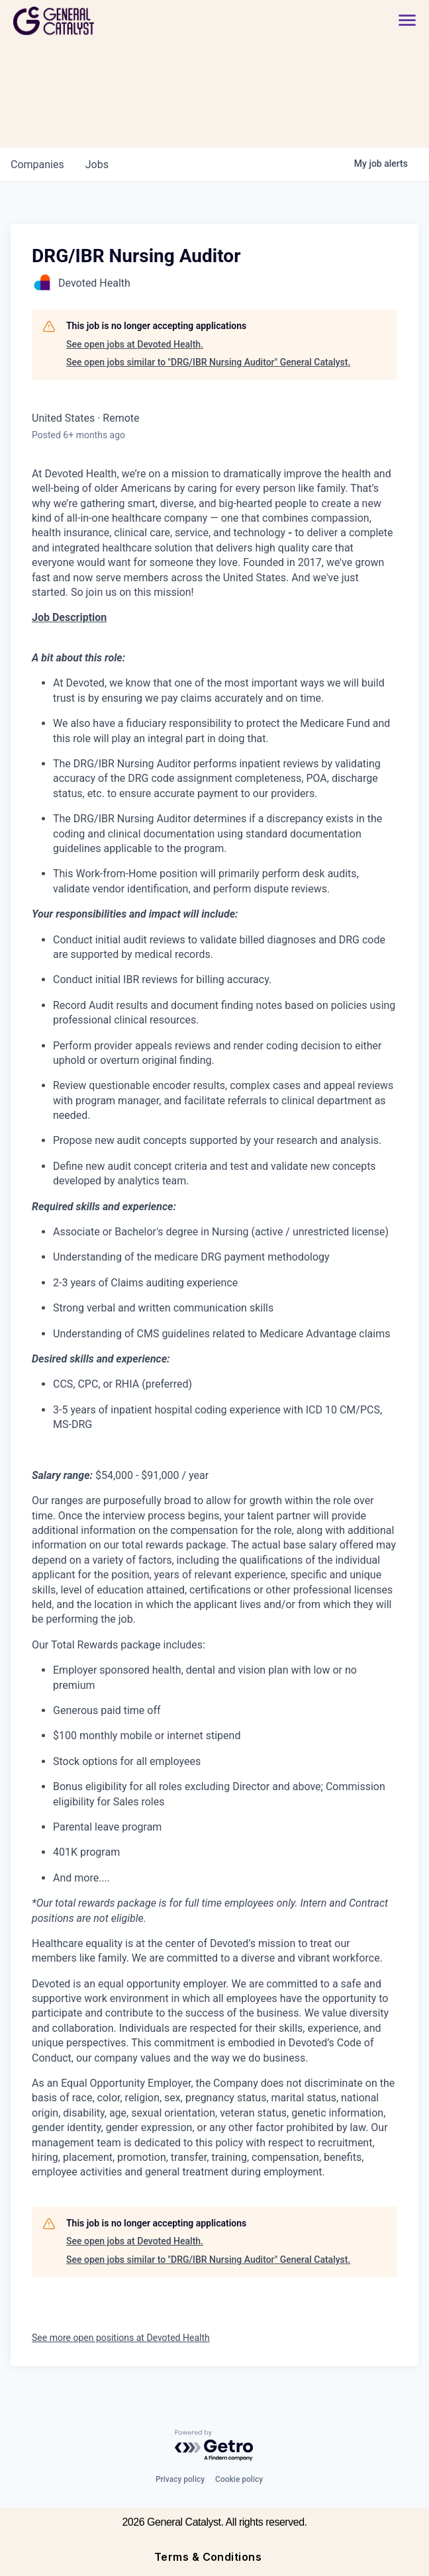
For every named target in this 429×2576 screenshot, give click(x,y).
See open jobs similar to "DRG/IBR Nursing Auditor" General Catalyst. (208, 362)
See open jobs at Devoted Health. (134, 344)
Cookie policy (239, 2479)
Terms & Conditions (208, 2556)
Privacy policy (180, 2479)
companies (37, 164)
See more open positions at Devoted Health (121, 2337)
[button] (400, 21)
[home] (101, 21)
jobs (97, 164)
